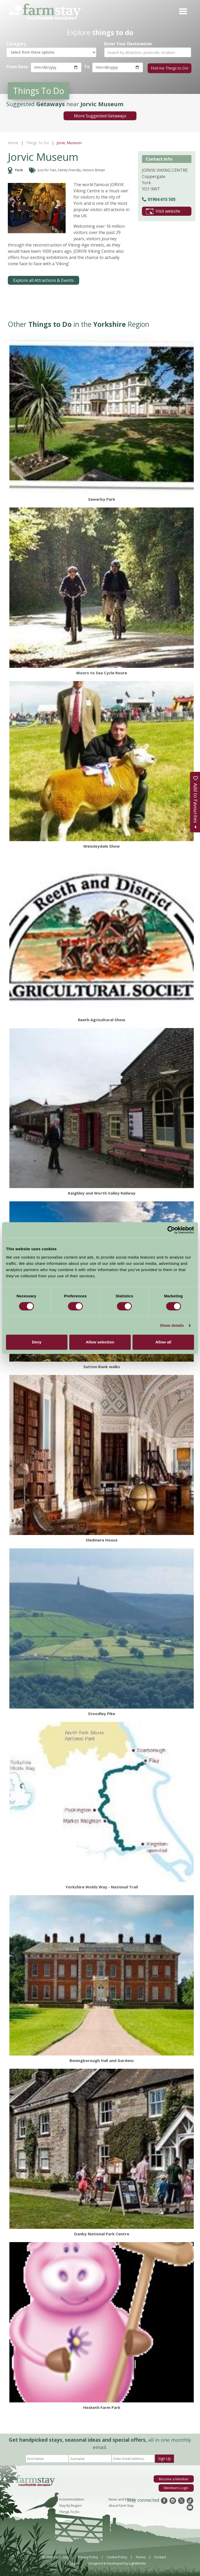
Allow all (163, 1342)
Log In (74, 2562)
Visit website (163, 210)
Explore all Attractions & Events (43, 279)
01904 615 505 (159, 198)
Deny (36, 1342)
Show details (172, 1325)
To (86, 66)
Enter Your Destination (128, 44)
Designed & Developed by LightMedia (117, 2562)
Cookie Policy (117, 2556)
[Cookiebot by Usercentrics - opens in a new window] (171, 1230)
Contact (160, 2556)
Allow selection (100, 1342)
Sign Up (164, 2457)
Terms (141, 2556)
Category (16, 44)
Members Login (176, 2486)
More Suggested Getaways (100, 115)
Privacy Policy (88, 2556)
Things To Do (37, 141)
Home (13, 141)
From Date (17, 66)
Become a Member (174, 2478)
